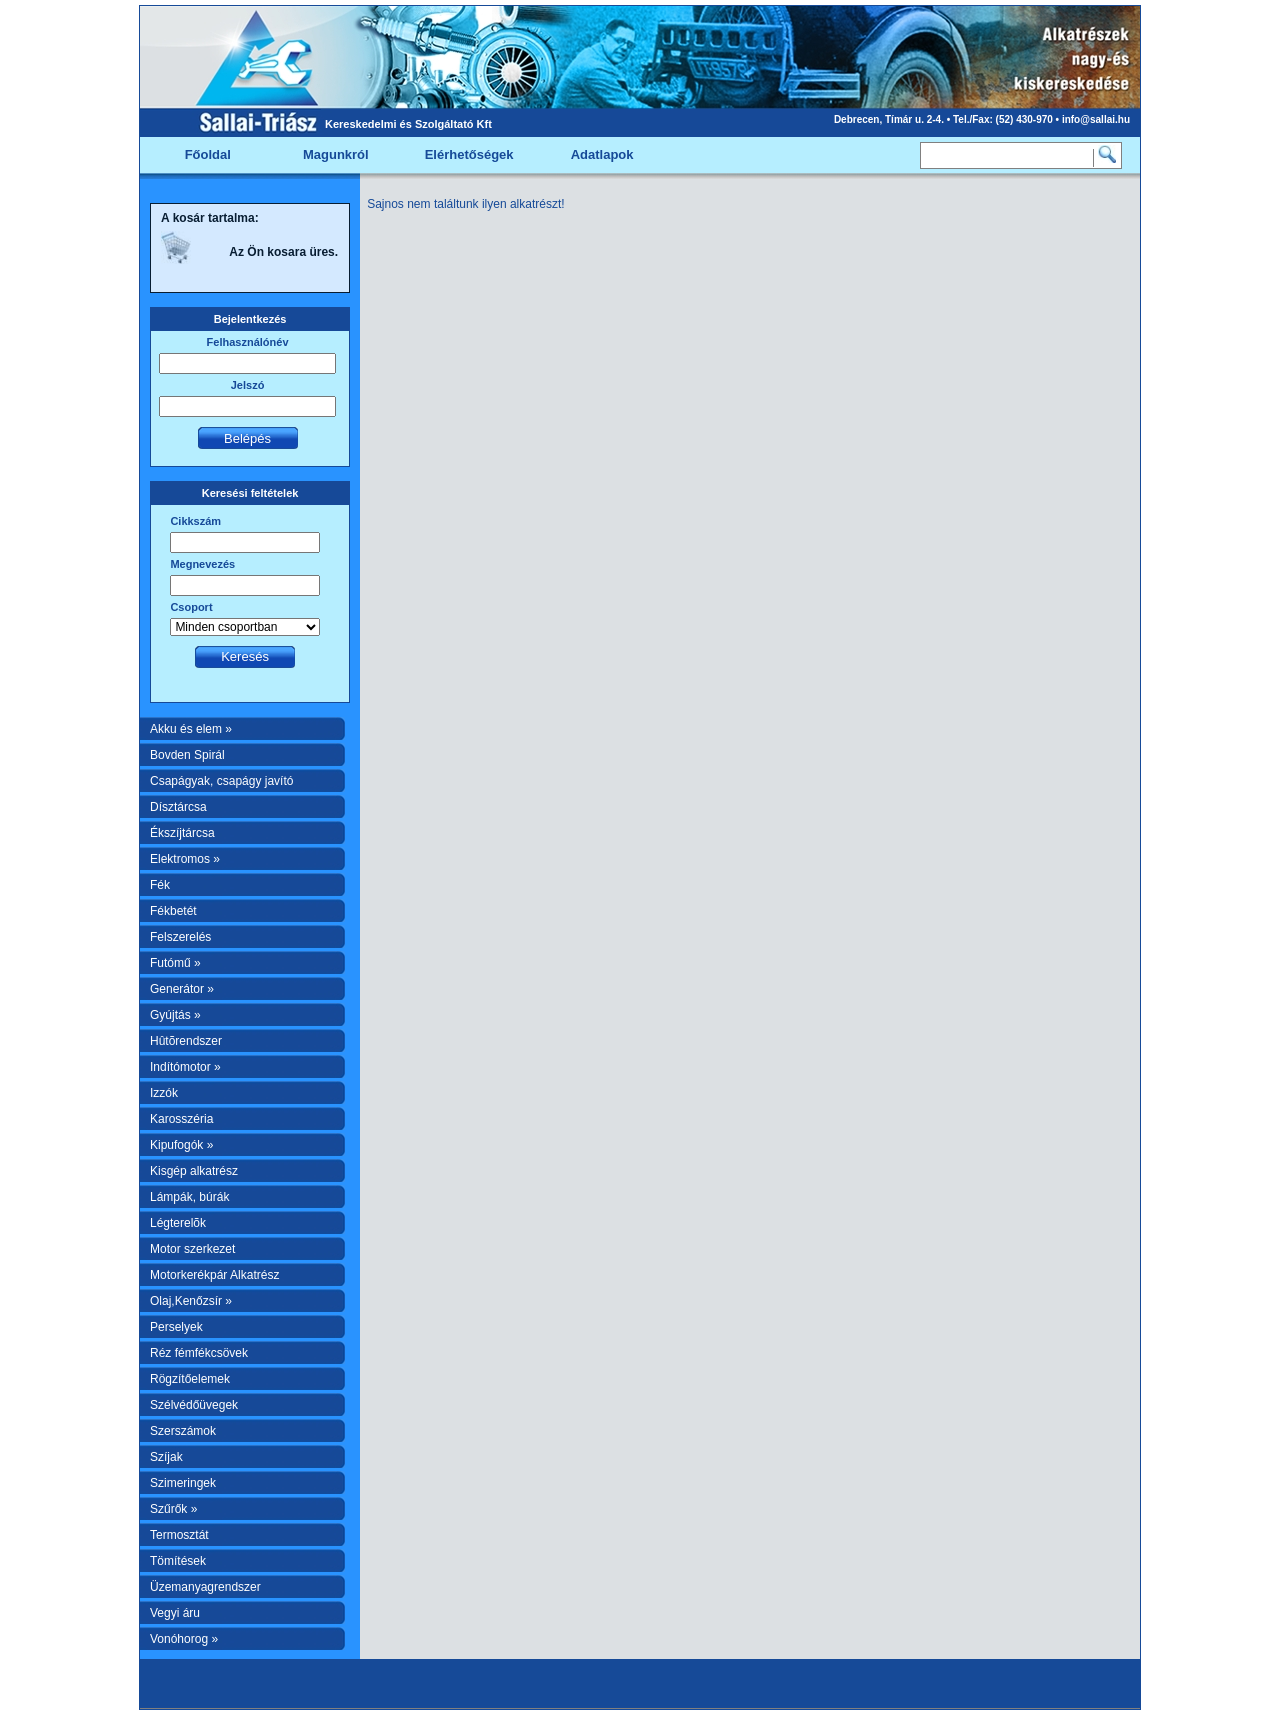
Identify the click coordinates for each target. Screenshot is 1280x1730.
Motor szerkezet (192, 1249)
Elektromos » (185, 859)
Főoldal (208, 154)
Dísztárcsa (178, 807)
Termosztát (179, 1535)
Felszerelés (180, 937)
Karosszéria (181, 1119)
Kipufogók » (181, 1145)
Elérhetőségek (469, 154)
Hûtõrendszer (186, 1041)
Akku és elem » (191, 729)
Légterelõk (178, 1223)
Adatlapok (602, 154)
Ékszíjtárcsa (182, 833)
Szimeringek (183, 1483)
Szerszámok (183, 1431)
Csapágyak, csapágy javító (221, 781)
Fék (160, 885)
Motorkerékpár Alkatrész (214, 1275)
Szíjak (166, 1457)
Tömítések (178, 1561)
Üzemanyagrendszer (205, 1587)
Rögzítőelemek (190, 1379)
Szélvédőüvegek (194, 1405)
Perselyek (176, 1327)
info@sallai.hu (1096, 119)
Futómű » (175, 963)
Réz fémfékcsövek (199, 1353)
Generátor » (182, 989)
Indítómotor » (185, 1067)
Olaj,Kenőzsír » (191, 1301)
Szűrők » (173, 1509)
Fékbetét (173, 911)
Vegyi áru (175, 1613)
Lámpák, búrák (189, 1197)
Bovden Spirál (187, 755)
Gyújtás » (175, 1015)
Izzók (164, 1093)
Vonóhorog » (184, 1639)
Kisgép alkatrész (194, 1171)
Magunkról (336, 154)
